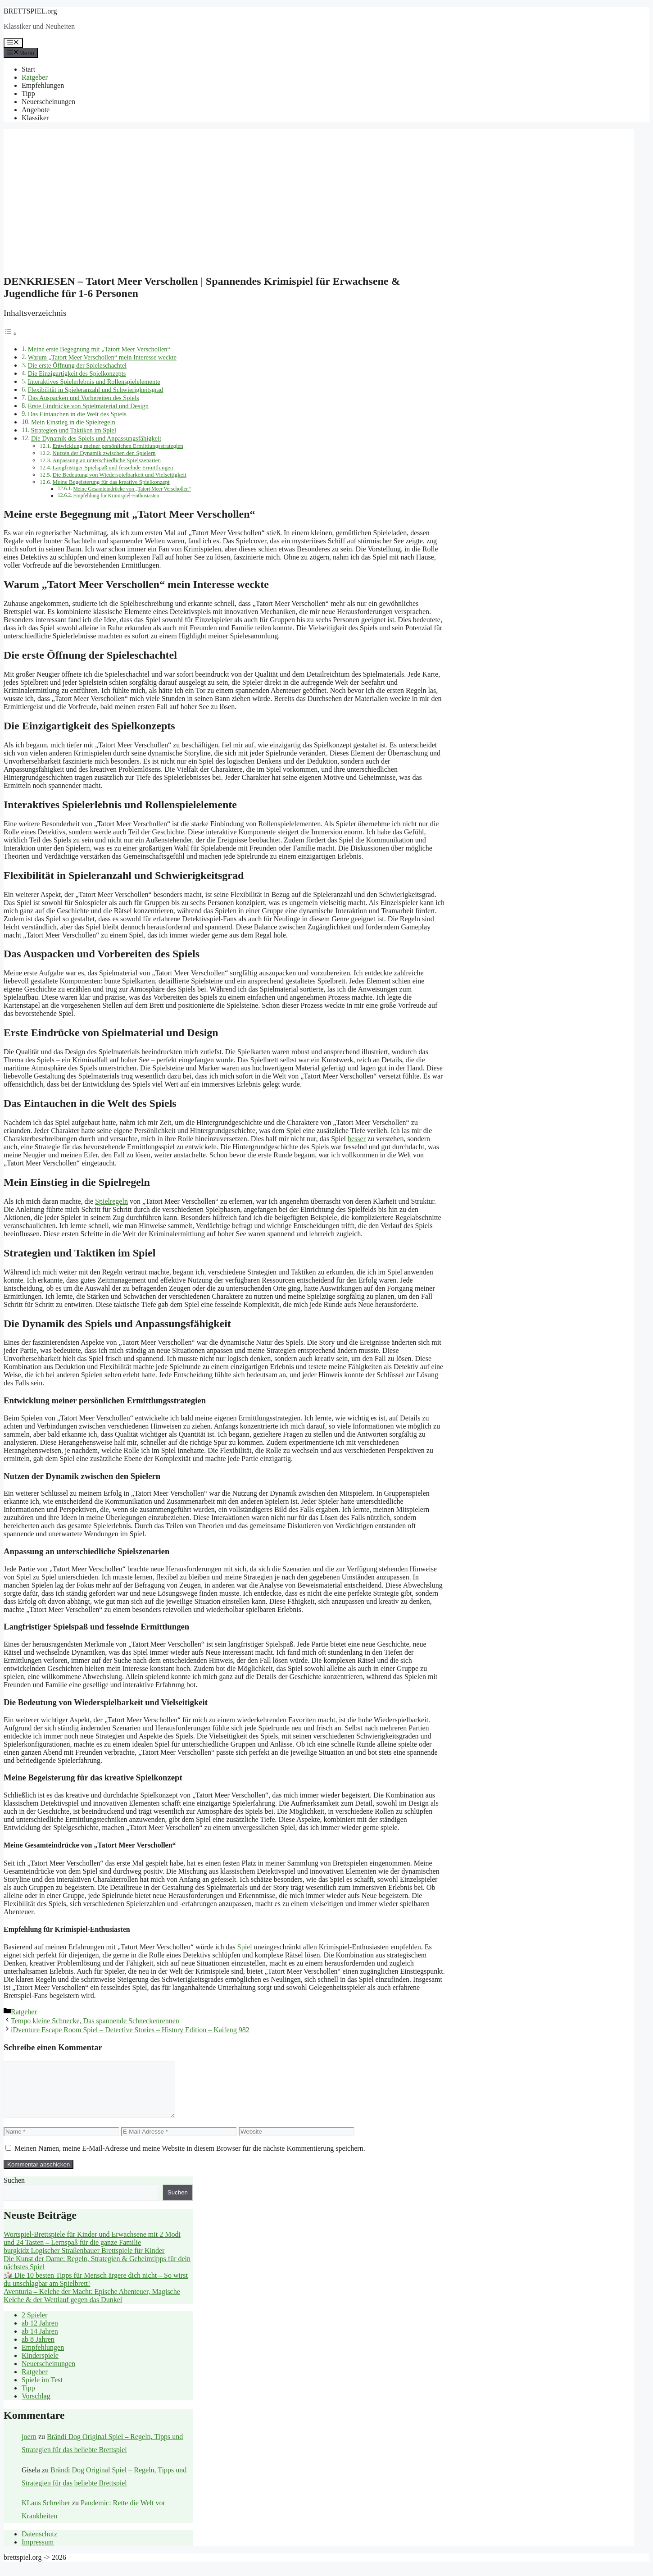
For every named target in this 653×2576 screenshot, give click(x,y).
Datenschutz (39, 2545)
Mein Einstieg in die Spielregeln (73, 422)
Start (28, 69)
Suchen (14, 2191)
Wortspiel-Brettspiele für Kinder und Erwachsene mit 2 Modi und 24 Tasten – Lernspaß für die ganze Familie (92, 2249)
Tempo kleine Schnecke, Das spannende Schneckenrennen (95, 2021)
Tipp (28, 93)
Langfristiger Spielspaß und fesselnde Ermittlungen (113, 467)
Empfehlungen (43, 85)
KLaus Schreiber (46, 2513)
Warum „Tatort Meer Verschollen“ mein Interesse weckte (102, 357)
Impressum (38, 2553)
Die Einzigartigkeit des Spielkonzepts (77, 373)
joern (29, 2447)
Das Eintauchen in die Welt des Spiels (77, 414)
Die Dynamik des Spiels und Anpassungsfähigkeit (96, 438)
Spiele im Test (42, 2390)
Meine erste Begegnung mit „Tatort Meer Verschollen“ (99, 349)
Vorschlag (36, 2407)
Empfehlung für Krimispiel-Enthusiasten (116, 496)
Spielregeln (111, 1201)
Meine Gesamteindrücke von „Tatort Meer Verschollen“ (132, 489)
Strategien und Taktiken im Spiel (73, 430)
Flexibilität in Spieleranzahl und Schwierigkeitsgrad (95, 389)
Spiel (244, 1947)
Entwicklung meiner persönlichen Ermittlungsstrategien (118, 445)
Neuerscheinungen (48, 101)
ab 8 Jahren (38, 2350)
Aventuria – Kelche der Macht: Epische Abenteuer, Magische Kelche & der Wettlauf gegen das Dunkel (92, 2306)
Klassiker (35, 118)
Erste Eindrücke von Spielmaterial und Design (88, 406)
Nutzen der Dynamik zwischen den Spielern (104, 453)
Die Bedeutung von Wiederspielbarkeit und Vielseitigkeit (119, 474)
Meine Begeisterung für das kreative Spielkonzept (111, 481)
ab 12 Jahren (40, 2334)
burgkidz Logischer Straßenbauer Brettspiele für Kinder (84, 2261)
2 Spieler (34, 2326)
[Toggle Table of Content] (10, 333)
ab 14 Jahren (40, 2342)
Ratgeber (35, 77)
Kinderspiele (40, 2366)
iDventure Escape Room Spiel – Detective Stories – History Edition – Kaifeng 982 (130, 2030)
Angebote (36, 110)
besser (357, 1138)
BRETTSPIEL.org (30, 11)
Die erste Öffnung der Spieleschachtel (77, 365)
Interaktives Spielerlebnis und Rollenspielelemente (94, 381)
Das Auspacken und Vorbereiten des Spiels (83, 397)
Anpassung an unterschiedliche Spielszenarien (107, 460)
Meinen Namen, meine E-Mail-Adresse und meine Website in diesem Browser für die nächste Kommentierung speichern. (189, 2159)
